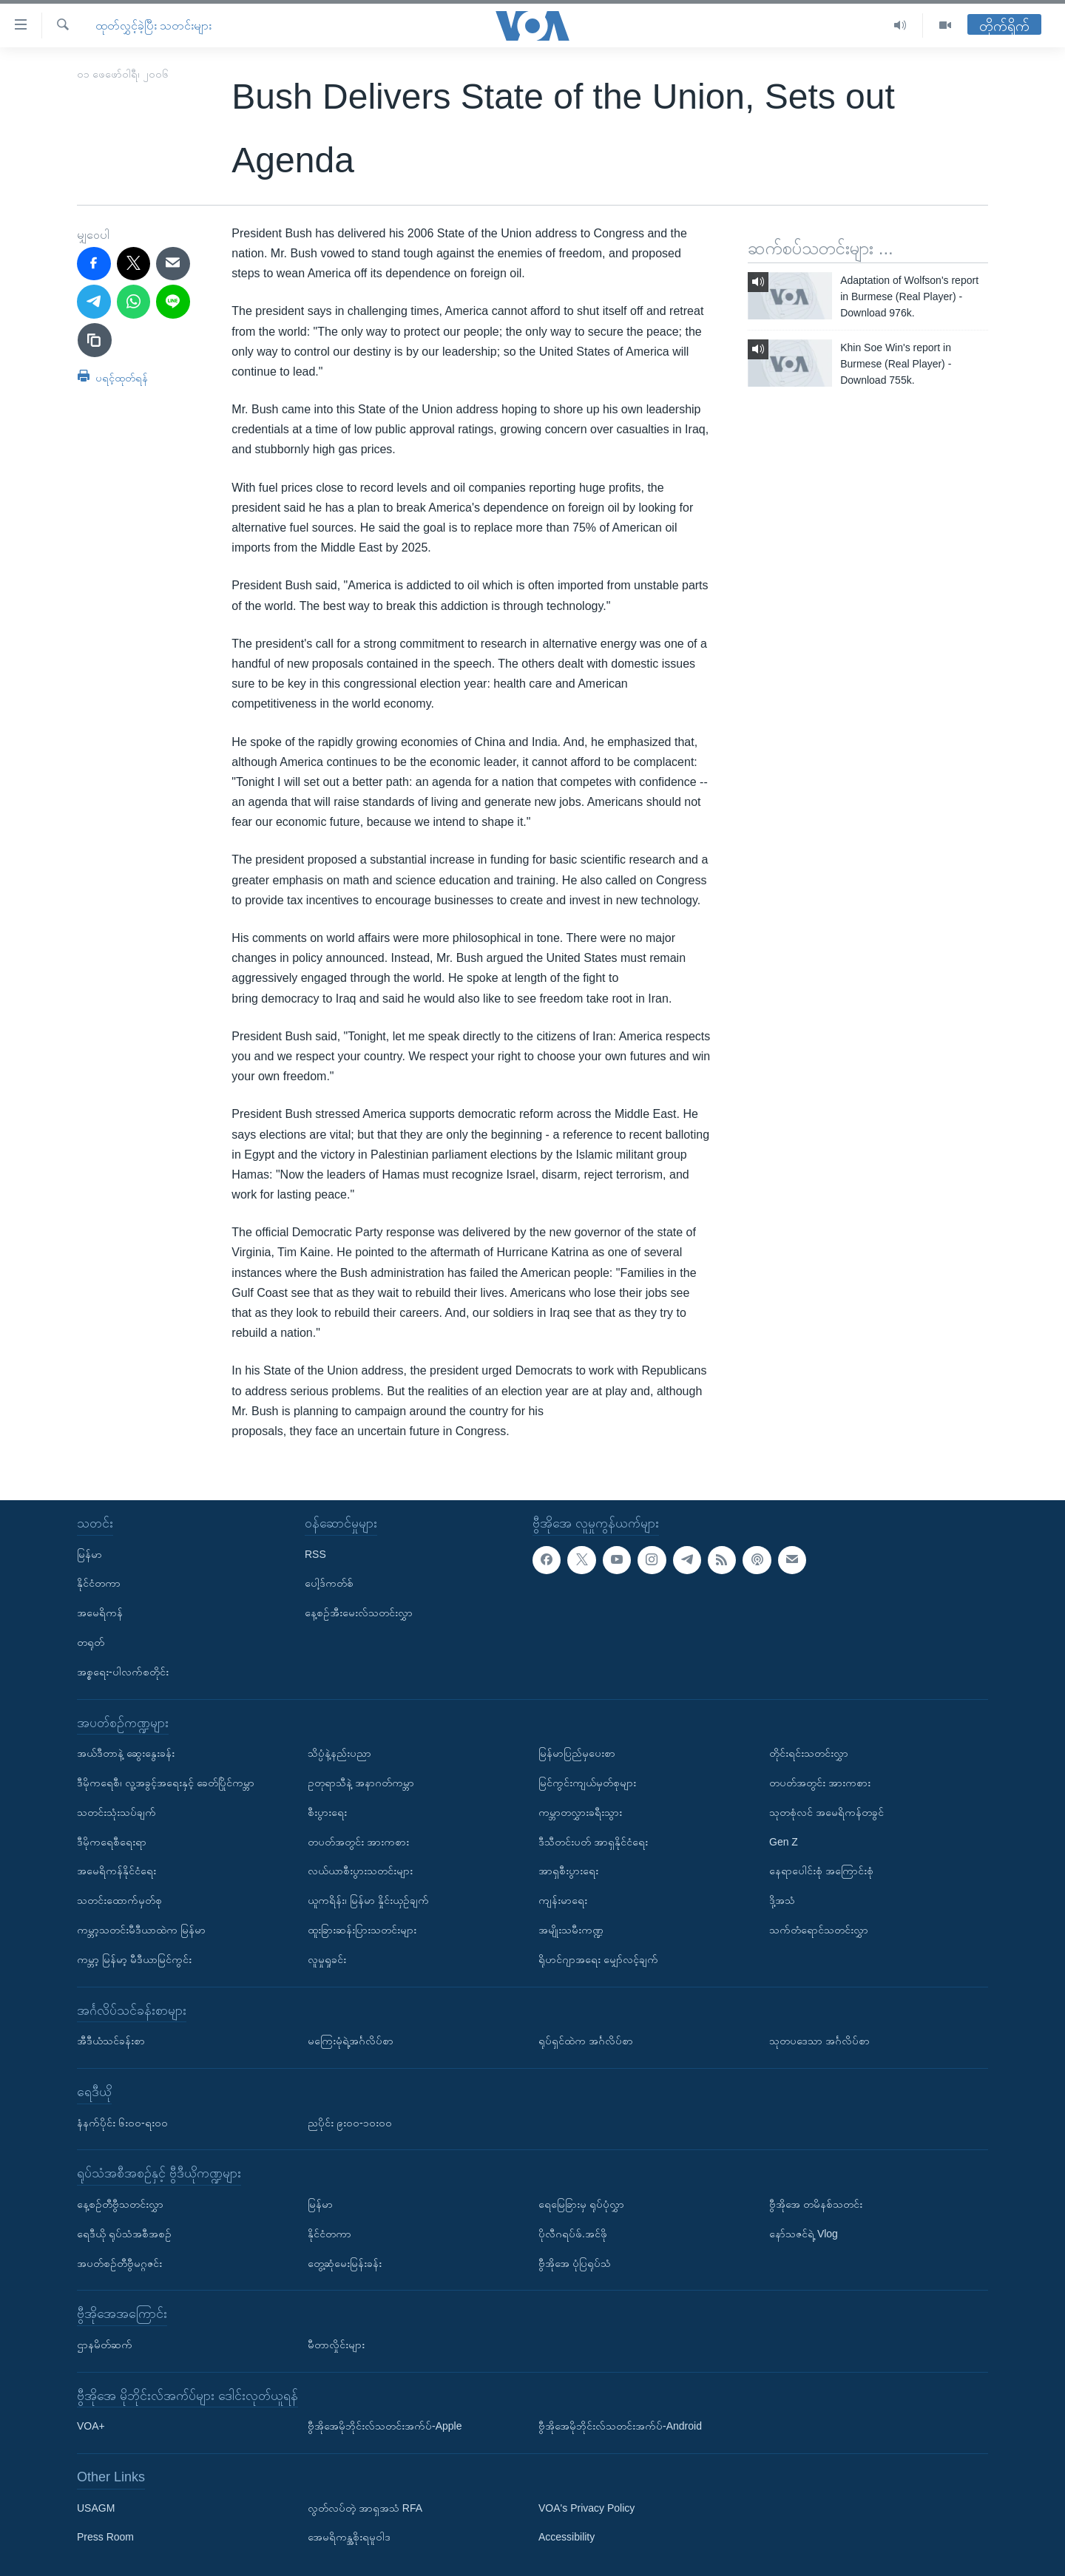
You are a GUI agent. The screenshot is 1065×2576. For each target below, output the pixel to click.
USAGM (96, 2508)
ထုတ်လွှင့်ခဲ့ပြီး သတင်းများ (153, 25)
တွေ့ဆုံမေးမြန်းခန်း (345, 2263)
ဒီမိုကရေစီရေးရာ (111, 1842)
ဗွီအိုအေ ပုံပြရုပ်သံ (574, 2263)
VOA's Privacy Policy (586, 2508)
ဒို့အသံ (782, 1900)
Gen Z (783, 1842)
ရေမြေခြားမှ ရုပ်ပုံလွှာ (581, 2204)
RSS (315, 1554)
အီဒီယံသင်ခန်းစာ (111, 2041)
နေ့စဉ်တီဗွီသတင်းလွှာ (120, 2204)
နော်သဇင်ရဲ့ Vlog (803, 2234)
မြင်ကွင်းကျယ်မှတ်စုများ (587, 1783)
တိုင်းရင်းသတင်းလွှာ (808, 1753)
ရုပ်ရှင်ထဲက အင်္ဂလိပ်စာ (585, 2041)
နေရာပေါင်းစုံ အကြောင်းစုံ (821, 1871)
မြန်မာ (89, 1554)
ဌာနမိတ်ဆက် (104, 2344)
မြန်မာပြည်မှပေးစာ (576, 1753)
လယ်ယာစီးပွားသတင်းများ (360, 1871)
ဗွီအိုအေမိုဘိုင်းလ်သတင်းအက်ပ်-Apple (385, 2426)
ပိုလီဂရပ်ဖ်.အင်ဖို (572, 2234)
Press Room (105, 2537)
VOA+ (91, 2426)
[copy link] (95, 340)
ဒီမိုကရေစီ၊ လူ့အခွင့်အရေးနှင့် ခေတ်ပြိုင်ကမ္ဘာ (165, 1783)
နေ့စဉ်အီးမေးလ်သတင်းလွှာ (359, 1613)
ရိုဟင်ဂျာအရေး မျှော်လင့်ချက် (598, 1959)
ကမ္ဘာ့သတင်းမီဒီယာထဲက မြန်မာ (141, 1930)
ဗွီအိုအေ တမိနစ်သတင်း (815, 2204)
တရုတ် (90, 1642)
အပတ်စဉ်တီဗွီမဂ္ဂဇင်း (119, 2263)
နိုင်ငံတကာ (99, 1584)
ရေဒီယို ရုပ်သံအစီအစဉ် (124, 2234)
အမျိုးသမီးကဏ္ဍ (571, 1930)
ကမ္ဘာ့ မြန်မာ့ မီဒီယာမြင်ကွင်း (134, 1959)
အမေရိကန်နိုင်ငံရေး (116, 1871)
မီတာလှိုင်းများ (336, 2344)
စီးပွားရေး (327, 1812)
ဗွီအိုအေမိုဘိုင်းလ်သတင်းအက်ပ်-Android (620, 2426)
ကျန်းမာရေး (562, 1900)
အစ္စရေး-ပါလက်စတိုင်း (123, 1672)
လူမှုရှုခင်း (327, 1959)
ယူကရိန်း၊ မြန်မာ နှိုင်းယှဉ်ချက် (368, 1900)
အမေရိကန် (100, 1613)
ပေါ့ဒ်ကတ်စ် (329, 1584)
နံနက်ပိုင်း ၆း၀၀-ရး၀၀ (122, 2123)
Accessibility (566, 2537)
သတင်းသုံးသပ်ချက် (116, 1812)
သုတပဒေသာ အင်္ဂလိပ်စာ (819, 2041)
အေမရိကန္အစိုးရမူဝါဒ (349, 2537)
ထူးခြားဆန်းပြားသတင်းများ (362, 1930)
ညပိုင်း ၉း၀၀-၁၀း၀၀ (350, 2123)
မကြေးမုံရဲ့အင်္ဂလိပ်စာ (350, 2041)
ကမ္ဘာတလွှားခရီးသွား (580, 1812)
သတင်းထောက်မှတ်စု (119, 1900)
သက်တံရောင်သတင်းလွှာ (818, 1930)
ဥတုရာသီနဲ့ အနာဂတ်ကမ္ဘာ (361, 1783)
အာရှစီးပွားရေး (568, 1871)
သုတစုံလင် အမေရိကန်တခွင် (826, 1812)
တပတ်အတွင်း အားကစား (358, 1842)
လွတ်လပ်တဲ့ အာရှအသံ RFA (365, 2508)
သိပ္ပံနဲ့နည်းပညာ (339, 1753)
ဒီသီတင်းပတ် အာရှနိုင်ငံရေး (593, 1842)
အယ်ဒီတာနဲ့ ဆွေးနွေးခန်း (126, 1753)
